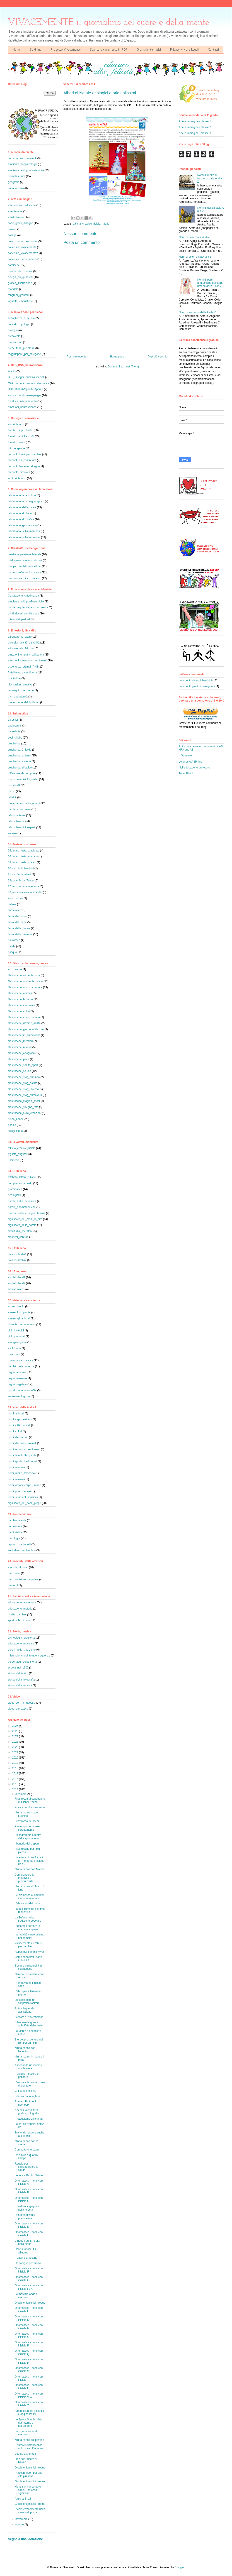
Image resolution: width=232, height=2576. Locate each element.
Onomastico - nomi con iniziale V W (29, 2395)
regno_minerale (17, 1378)
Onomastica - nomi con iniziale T (29, 2378)
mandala (13, 289)
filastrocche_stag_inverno (23, 1089)
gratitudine (14, 678)
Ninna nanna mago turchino (26, 1814)
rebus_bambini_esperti (21, 827)
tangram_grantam (18, 295)
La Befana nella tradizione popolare (28, 1919)
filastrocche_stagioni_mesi (24, 1101)
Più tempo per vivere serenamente (27, 1828)
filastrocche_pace (18, 1059)
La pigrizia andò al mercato (26, 2433)
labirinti (12, 797)
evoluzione (14, 1348)
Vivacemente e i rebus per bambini (28, 1945)
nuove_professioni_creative (24, 572)
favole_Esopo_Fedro (20, 430)
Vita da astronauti (25, 2453)
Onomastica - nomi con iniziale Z (29, 2404)
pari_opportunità (18, 696)
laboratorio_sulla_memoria (24, 531)
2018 (15, 1768)
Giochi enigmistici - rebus (30, 2302)
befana (12, 904)
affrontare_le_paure (20, 636)
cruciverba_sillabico (20, 767)
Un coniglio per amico (28, 2263)
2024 (15, 1736)
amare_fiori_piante (19, 1312)
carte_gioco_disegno (20, 223)
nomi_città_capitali (19, 1425)
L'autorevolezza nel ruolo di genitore (30, 2084)
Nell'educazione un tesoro (194, 767)
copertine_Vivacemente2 (23, 253)
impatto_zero (16, 188)
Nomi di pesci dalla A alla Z (195, 237)
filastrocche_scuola (19, 1071)
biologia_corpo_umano (21, 1324)
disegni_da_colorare (20, 271)
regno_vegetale (17, 1384)
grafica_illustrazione (20, 283)
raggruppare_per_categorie (24, 354)
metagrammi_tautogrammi (24, 803)
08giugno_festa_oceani (22, 862)
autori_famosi (16, 424)
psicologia (14, 1538)
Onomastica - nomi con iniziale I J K (29, 2287)
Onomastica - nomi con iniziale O (29, 2335)
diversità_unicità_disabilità (23, 642)
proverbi (13, 1585)
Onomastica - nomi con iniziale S (29, 2369)
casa (11, 229)
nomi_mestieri (16, 1467)
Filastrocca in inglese (27, 2096)
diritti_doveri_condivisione (23, 613)
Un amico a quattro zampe (26, 2156)
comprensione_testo (20, 1183)
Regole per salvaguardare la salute (26, 2167)
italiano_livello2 (17, 1260)
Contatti (213, 49)
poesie (12, 1125)
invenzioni (14, 1354)
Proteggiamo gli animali (29, 2118)
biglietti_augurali (18, 1154)
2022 (15, 1747)
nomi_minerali (16, 1479)
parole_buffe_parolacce (22, 1201)
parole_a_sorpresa (19, 809)
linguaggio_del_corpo (21, 690)
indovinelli (14, 785)
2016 (15, 1779)
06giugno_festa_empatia (23, 856)
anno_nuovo (15, 898)
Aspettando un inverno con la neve (28, 2067)
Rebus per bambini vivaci (30, 1951)
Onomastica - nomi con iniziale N (29, 2327)
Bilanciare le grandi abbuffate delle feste (29, 2024)
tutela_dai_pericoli (19, 619)
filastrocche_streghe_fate (23, 1107)
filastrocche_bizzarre (20, 999)
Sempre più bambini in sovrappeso (28, 1967)
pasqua (12, 952)
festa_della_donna (19, 928)
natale (105, 223)
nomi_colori (15, 1431)
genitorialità (15, 1532)
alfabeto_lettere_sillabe (22, 1177)
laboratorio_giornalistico (22, 525)
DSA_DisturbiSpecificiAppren (25, 389)
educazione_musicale (21, 1643)
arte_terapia (15, 211)
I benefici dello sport (27, 1843)
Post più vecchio (157, 356)
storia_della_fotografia (21, 1679)
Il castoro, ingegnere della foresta (27, 2208)
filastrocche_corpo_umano (24, 1017)
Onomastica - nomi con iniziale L (29, 2309)
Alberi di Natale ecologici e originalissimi (29, 2412)
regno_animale (17, 1372)
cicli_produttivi (16, 1336)
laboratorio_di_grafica (21, 519)
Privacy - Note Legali (184, 49)
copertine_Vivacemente (22, 247)
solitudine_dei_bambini (22, 1550)
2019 (15, 1762)
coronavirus (15, 1526)
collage (12, 235)
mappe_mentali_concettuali (24, 566)
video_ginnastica (18, 1708)
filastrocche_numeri (19, 1047)
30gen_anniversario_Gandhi (25, 892)
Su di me (35, 49)
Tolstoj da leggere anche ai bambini (29, 2134)
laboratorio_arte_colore (22, 495)
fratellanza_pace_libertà (22, 672)
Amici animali (23, 2498)
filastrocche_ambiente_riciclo (25, 981)
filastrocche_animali (20, 993)
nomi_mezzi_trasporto (21, 1473)
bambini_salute (17, 1520)
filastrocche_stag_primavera (25, 1095)
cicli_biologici (16, 1330)
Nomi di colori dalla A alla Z (195, 256)
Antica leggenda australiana (24, 2010)
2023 (15, 1741)
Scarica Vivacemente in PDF (109, 49)
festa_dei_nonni (17, 916)
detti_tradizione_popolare (23, 1579)
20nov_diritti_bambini (21, 868)
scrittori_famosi (17, 478)
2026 (15, 1725)
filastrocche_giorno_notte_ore (26, 1029)
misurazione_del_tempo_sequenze (29, 1655)
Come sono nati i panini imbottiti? (29, 1958)
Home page (117, 356)
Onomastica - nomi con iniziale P (29, 2344)
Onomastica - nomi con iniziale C (29, 2199)
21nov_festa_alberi (19, 874)
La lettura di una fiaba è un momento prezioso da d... (29, 1861)
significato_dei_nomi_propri (24, 1503)
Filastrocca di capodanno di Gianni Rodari (30, 1800)
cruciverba (14, 743)
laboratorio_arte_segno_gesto (26, 501)
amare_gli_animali (19, 1318)
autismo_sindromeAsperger (24, 395)
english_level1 (16, 1277)
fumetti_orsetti (16, 442)
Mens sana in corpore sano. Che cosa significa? (28, 2490)
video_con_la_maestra (21, 1702)
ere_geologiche (17, 1342)
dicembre (21, 1794)
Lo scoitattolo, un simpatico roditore (27, 2001)
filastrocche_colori (19, 1011)
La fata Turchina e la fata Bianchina (30, 1910)
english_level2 (16, 1283)
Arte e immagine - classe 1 (195, 121)
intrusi (11, 791)
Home (16, 49)
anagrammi (15, 725)
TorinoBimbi (186, 773)
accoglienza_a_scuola (21, 318)
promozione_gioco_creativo (24, 578)
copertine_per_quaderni (22, 259)
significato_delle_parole (22, 1225)
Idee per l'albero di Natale (26, 2460)
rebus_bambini (17, 821)
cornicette (14, 265)
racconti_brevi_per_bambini (24, 454)
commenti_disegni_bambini (195, 680)
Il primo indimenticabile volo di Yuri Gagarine (29, 2447)
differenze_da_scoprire (22, 773)
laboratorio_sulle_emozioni (24, 537)
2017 (15, 1773)
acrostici (13, 719)
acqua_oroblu (16, 1306)
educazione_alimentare (22, 1602)
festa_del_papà (17, 922)
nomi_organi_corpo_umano (24, 1485)
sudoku (12, 833)
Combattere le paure (27, 2149)
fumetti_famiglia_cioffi (21, 436)
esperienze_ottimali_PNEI (23, 666)
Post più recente (77, 356)
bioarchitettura (16, 176)
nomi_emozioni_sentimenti (24, 1449)
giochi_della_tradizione (22, 1649)
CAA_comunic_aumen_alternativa (28, 383)
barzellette (14, 731)
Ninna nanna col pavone (29, 2439)
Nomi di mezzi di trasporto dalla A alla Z (209, 178)
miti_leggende (16, 448)
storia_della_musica (20, 1685)
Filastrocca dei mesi (27, 1821)
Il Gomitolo (185, 755)
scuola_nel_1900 (18, 1667)
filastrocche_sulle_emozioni (24, 1113)
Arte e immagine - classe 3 (195, 133)
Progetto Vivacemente (66, 49)
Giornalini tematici (149, 49)
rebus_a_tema (16, 815)
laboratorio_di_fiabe (20, 513)
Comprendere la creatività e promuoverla (24, 1878)
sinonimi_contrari (18, 1237)
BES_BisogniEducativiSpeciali (26, 377)
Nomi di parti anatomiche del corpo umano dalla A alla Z (210, 283)
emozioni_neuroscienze (22, 407)
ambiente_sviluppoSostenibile (26, 170)
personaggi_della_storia (22, 1661)
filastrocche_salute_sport (23, 1065)
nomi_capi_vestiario (20, 1419)
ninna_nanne (16, 1119)
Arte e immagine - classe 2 (195, 127)
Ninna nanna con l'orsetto (25, 2049)
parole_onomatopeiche (22, 1207)
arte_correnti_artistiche (22, 205)
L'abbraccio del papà (27, 1903)
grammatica (15, 1189)
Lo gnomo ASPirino (190, 761)
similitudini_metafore (20, 1231)
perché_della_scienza (21, 1366)
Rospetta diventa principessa (25, 2216)
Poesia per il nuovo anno (30, 1807)
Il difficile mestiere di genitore (27, 2075)
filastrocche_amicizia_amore (25, 987)
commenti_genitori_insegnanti (197, 686)
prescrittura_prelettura (21, 348)
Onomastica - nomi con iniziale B (29, 2191)
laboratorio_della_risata (22, 507)
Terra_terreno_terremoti (22, 158)
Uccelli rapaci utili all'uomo (25, 2251)
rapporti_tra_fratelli (19, 1544)
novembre (21, 2519)
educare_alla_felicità (20, 648)
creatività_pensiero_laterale (24, 554)
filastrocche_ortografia (21, 1053)
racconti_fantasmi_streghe (24, 466)
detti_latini (14, 1573)
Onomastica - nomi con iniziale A (29, 2182)
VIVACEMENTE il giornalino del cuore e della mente (108, 22)
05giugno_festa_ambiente (23, 850)
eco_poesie (15, 969)
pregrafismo (15, 342)
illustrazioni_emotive (20, 684)
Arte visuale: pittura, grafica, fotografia (27, 2112)
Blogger (179, 2567)
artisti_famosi (16, 217)
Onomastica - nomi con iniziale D (29, 2225)
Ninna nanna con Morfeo (29, 1869)
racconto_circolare (19, 472)
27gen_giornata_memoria (23, 886)
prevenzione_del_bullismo (23, 702)
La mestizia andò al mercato (26, 2295)
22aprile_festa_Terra (20, 880)
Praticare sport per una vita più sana (28, 2474)
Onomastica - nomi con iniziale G (29, 2278)
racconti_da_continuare (22, 460)
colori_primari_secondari (23, 241)
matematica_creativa (20, 1360)
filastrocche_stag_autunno (24, 1077)
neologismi (14, 1195)
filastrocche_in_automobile (24, 1035)
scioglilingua (15, 1131)
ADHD (12, 371)
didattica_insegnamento (22, 401)
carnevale (14, 910)
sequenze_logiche (19, 1396)
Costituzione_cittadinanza (23, 595)
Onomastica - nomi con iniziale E (29, 2234)
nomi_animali (16, 1413)
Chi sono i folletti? (25, 2090)
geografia (13, 182)
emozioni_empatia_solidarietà (26, 654)
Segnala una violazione (25, 2539)
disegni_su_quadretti (20, 277)
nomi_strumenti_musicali (23, 1497)
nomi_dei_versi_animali (22, 1443)
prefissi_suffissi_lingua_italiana (26, 1213)
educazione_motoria (20, 1608)
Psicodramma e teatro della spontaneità (28, 1836)
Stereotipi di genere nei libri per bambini (29, 2041)
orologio (13, 330)
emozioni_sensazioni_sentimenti (27, 660)
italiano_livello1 (17, 1254)
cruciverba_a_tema (19, 755)
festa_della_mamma (20, 934)
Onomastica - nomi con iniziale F (29, 2270)
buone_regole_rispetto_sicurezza (28, 607)
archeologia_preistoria (21, 1637)
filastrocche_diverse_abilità (24, 1023)
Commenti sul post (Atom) (123, 366)
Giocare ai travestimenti (29, 2017)
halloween (14, 940)
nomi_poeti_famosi (19, 1491)
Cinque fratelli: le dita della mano (27, 2242)
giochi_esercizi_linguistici (23, 779)
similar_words (16, 1289)
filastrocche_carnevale (21, 1005)
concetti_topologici (19, 324)
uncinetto (13, 1160)
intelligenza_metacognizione (25, 560)
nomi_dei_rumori (18, 1437)
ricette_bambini (17, 1614)
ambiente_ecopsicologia (22, 164)
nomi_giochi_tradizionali (22, 1461)
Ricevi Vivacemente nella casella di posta (30, 2511)
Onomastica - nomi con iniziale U (29, 2386)
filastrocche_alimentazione (24, 975)
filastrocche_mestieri (20, 1041)
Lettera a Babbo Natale (29, 2175)
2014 (15, 1789)
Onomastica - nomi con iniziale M (29, 2318)
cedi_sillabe (15, 737)
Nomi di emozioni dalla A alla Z (197, 312)
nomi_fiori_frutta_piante (22, 1455)
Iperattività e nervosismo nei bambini (29, 1936)
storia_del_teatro (18, 1673)
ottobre (20, 2524)
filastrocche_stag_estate (22, 1083)
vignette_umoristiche (20, 301)
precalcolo (14, 336)
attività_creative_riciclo (86, 223)
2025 (15, 1731)
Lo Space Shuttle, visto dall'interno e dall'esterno (29, 2423)
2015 (15, 1784)
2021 (15, 1752)
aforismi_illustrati (18, 1567)
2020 (15, 1757)
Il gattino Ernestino (26, 2257)
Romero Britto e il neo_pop (25, 2103)
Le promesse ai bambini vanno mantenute (29, 1896)
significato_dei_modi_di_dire (25, 1219)
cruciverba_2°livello (19, 749)
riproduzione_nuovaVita (22, 1390)
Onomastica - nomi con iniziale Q (29, 2352)
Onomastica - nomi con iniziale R (29, 2361)
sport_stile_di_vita (19, 1620)
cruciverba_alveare (19, 761)
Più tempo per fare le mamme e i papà (27, 1927)
